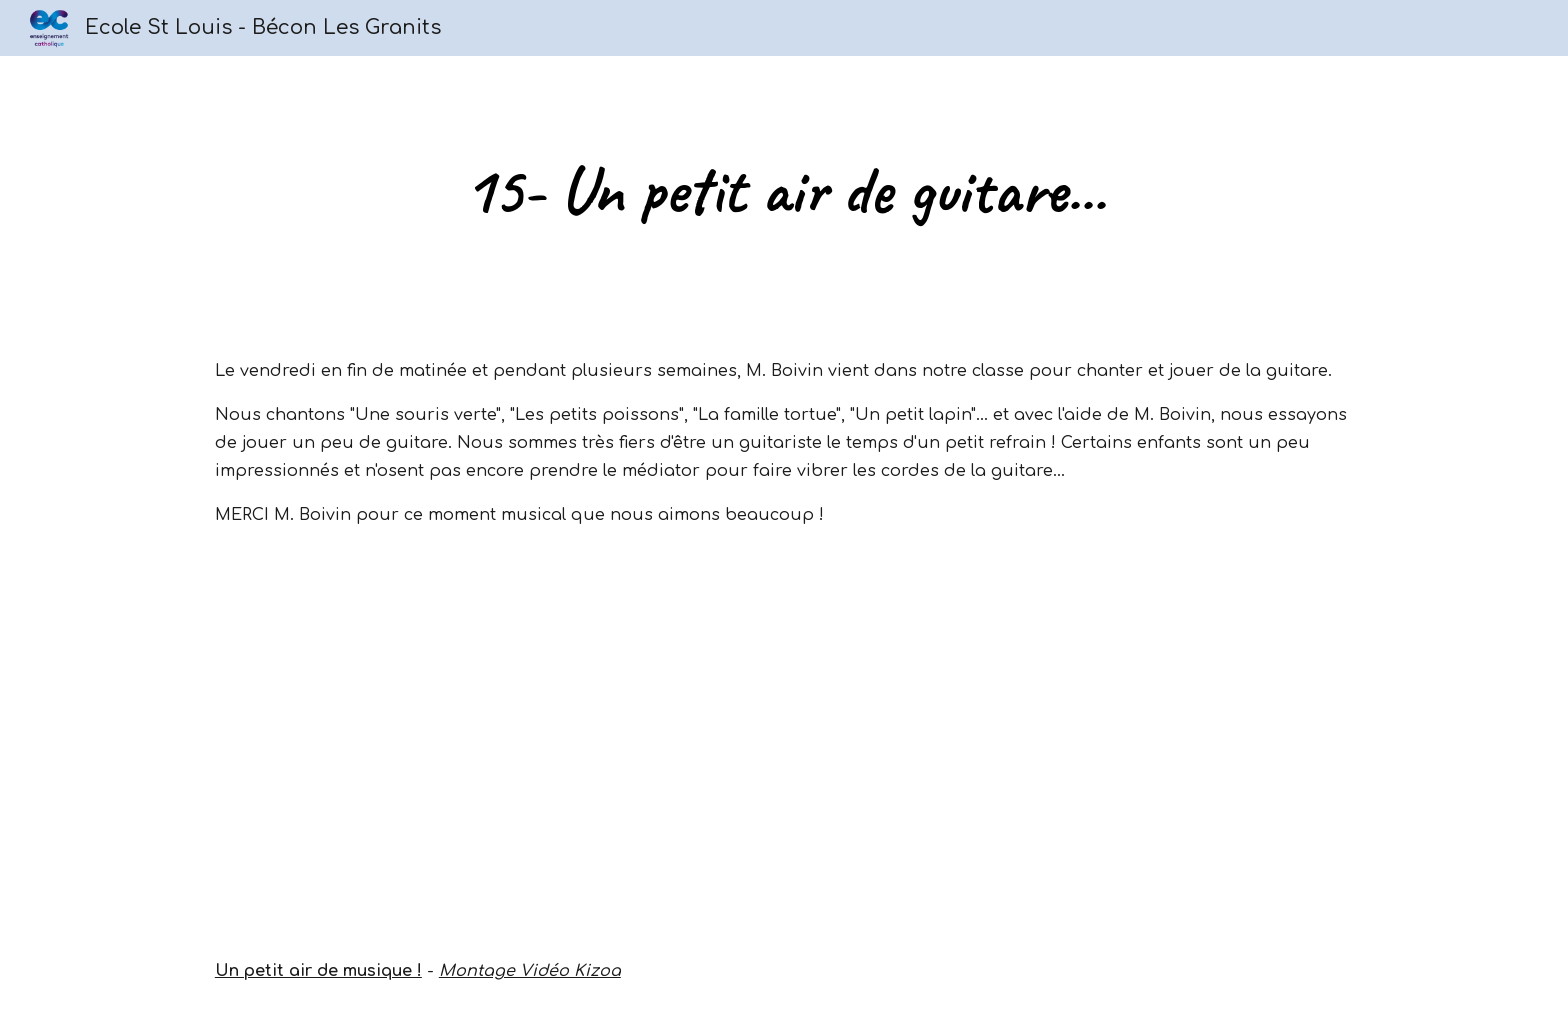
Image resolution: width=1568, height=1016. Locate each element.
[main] (784, 190)
